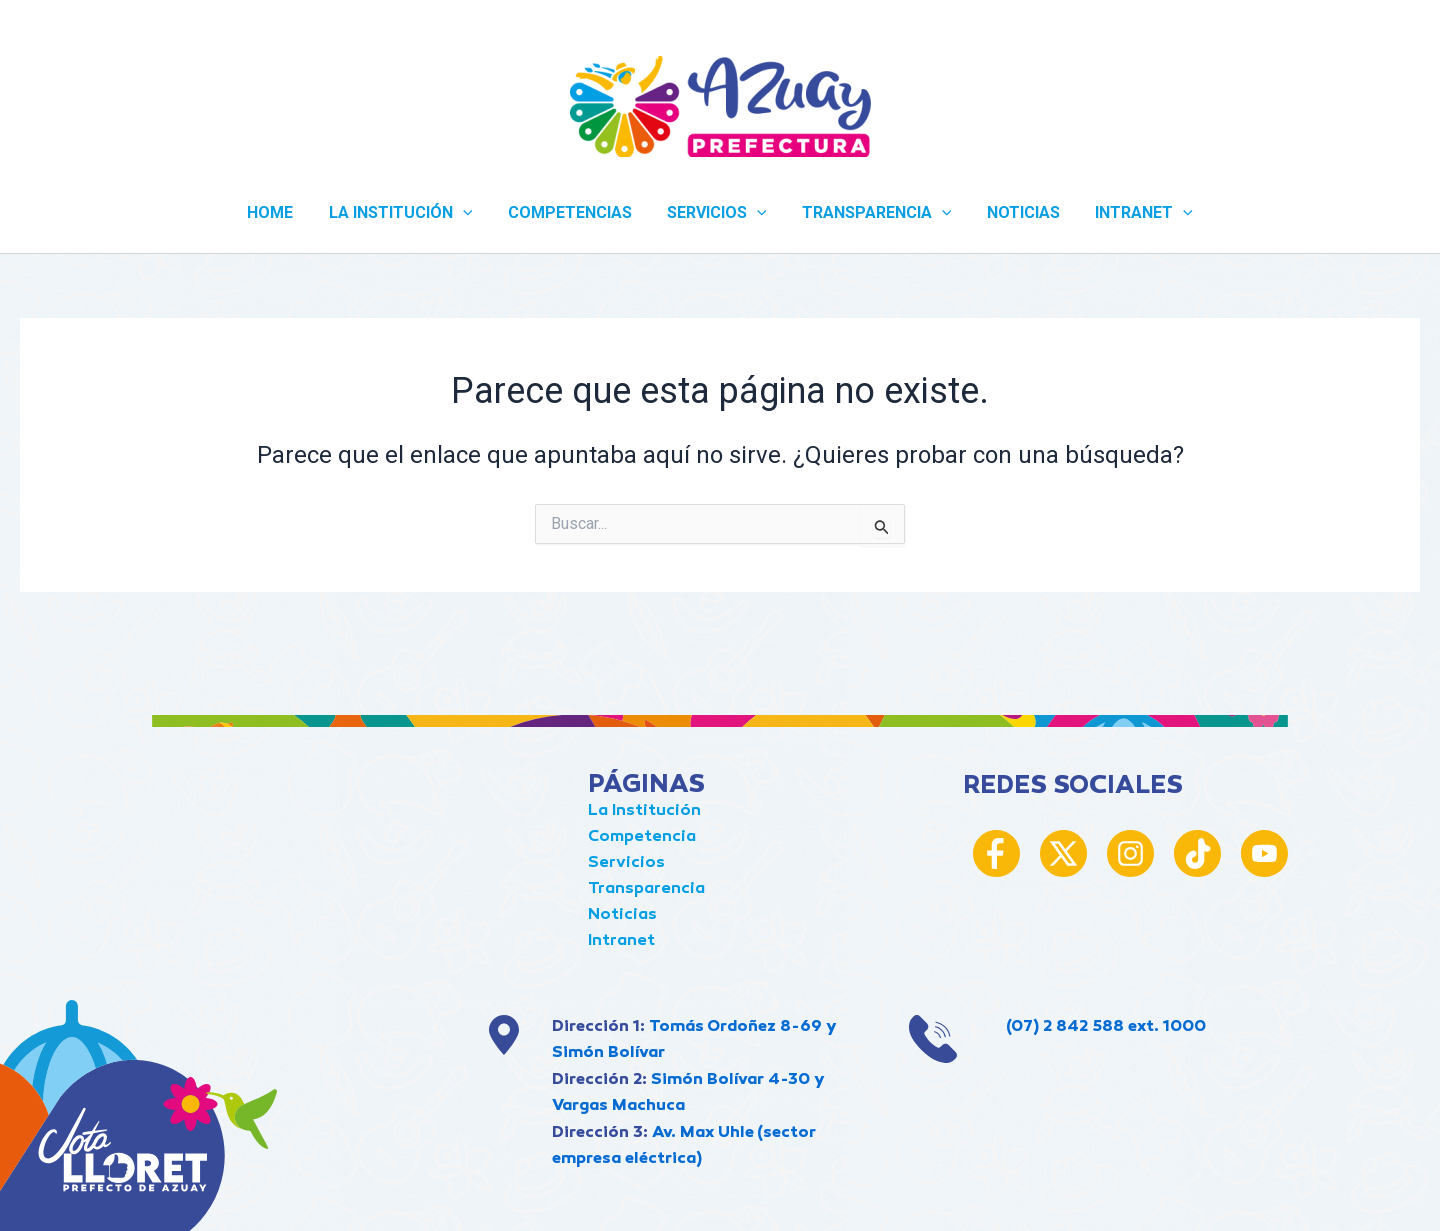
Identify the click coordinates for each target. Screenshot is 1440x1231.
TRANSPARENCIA (874, 213)
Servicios (626, 863)
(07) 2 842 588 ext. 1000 (1106, 1027)
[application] (469, 213)
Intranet (621, 941)
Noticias (622, 915)
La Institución (644, 811)
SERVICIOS (717, 213)
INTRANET (1134, 213)
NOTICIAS (1016, 212)
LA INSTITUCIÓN (407, 213)
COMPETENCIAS (573, 212)
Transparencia (646, 889)
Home (280, 212)
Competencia (642, 837)
